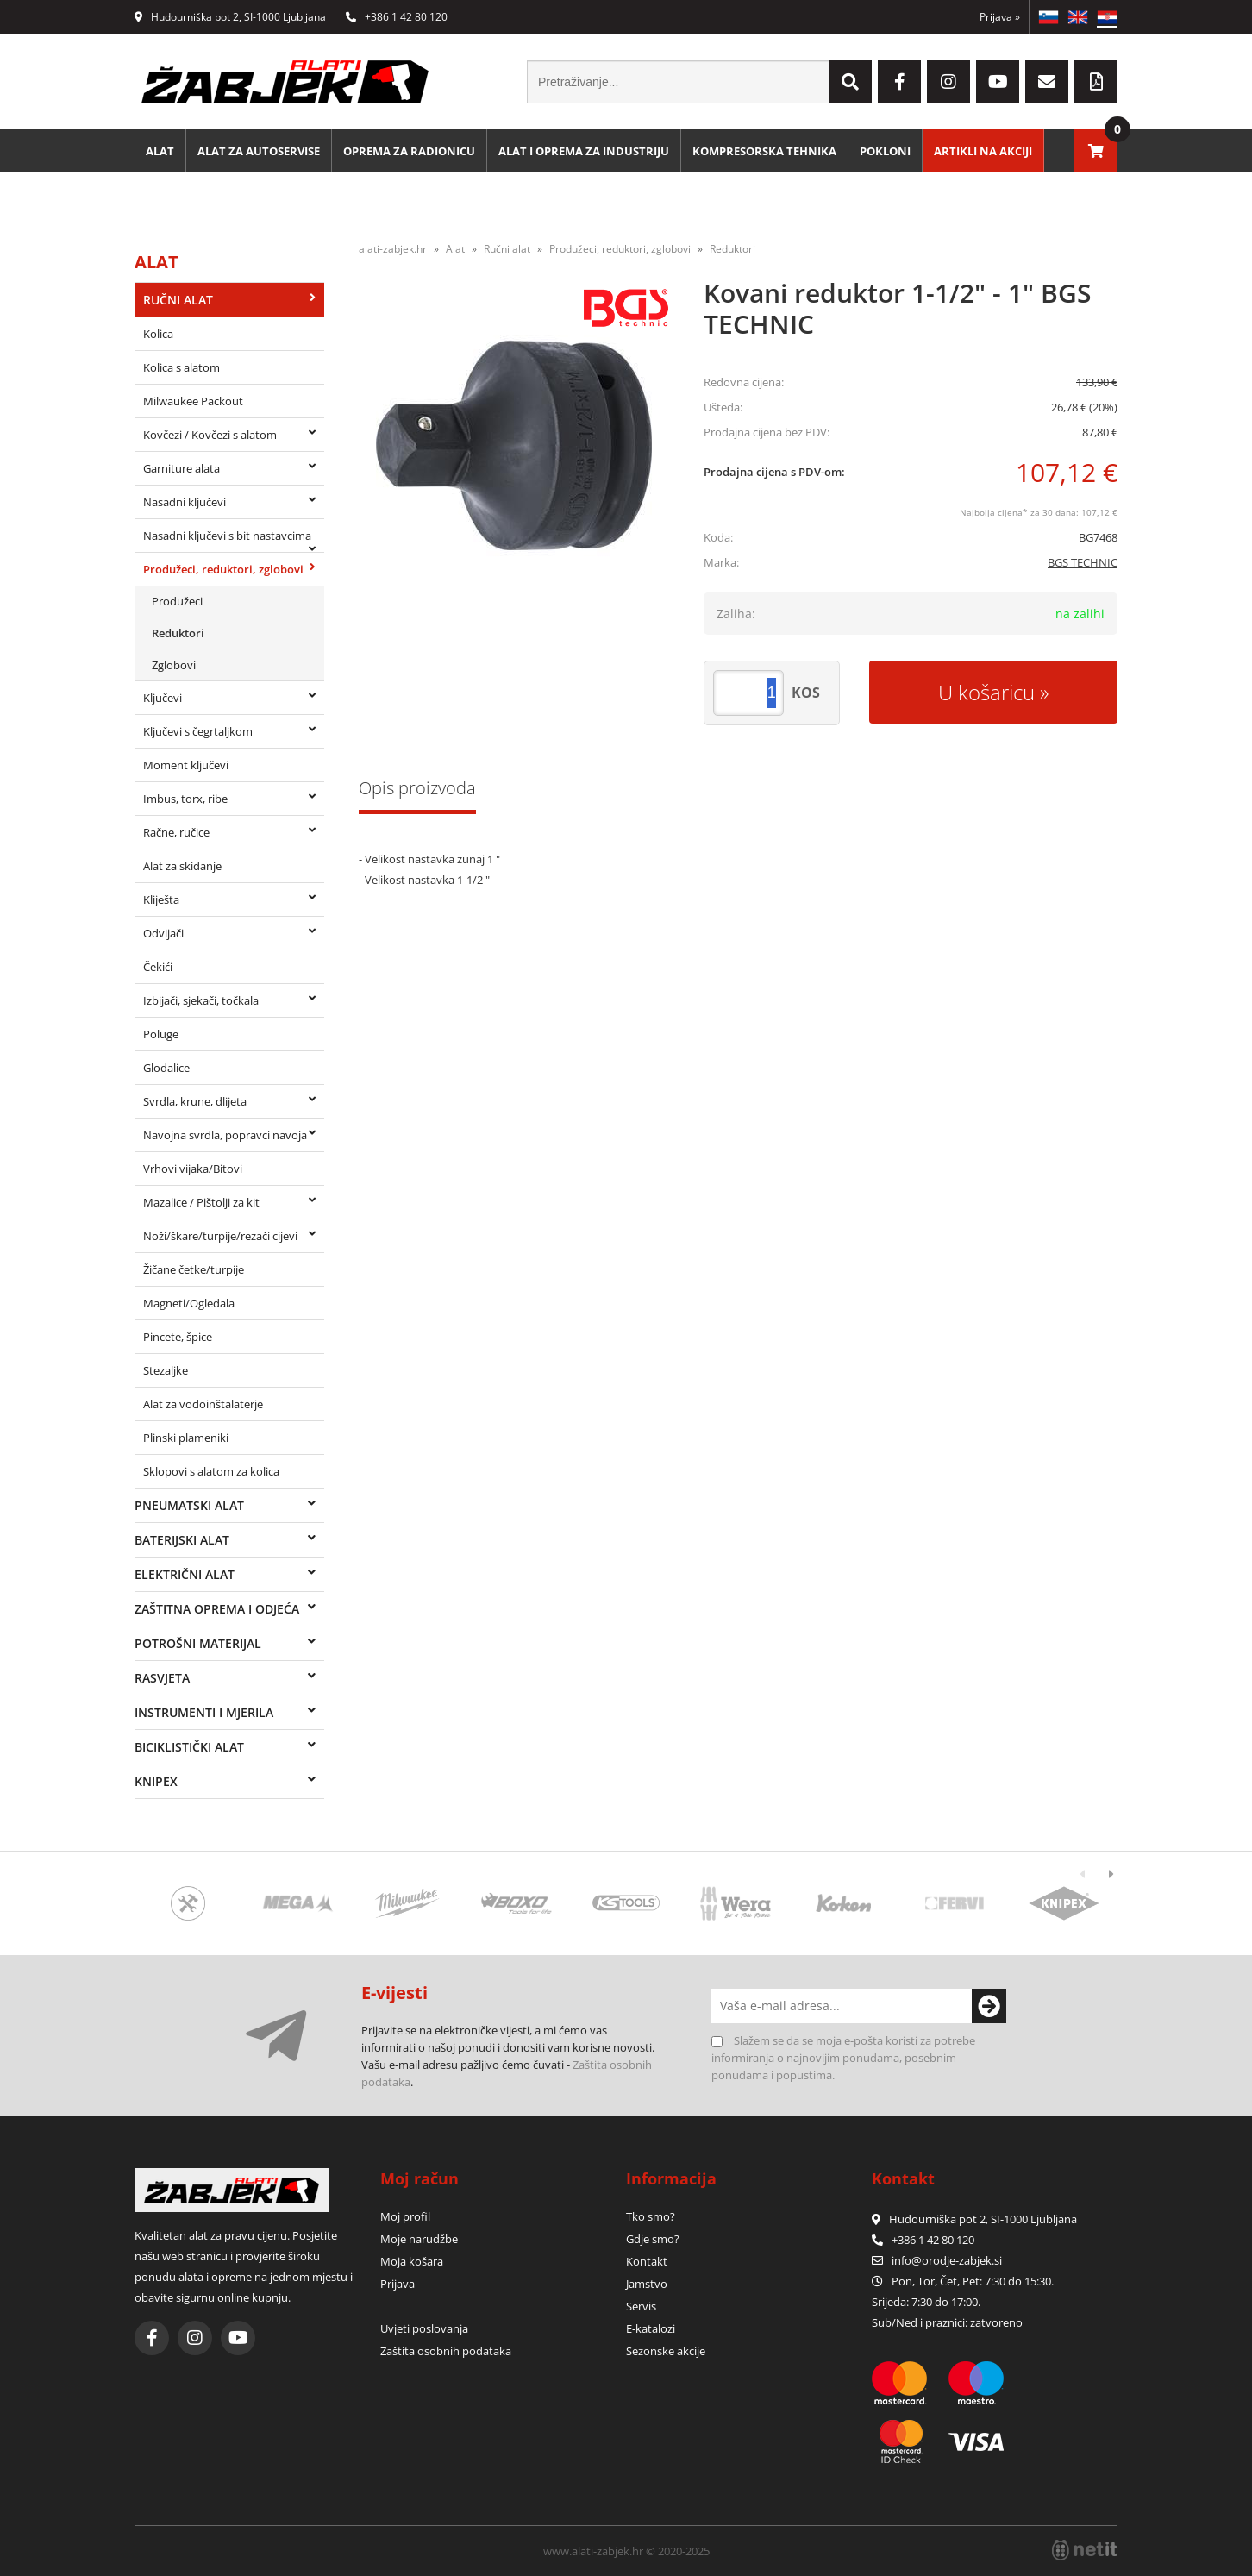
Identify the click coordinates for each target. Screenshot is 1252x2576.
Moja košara (411, 2261)
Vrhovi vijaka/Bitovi (192, 1168)
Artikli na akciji (983, 151)
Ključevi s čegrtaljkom (198, 731)
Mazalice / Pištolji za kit (201, 1202)
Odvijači (163, 933)
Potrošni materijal (198, 1643)
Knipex (156, 1781)
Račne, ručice (176, 832)
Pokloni (885, 151)
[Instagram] (948, 81)
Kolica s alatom (181, 367)
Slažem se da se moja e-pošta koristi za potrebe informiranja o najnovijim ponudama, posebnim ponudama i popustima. (843, 2058)
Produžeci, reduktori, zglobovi (223, 569)
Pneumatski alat (189, 1505)
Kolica (158, 334)
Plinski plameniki (185, 1437)
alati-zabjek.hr (393, 248)
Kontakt (646, 2261)
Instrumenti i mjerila (204, 1712)
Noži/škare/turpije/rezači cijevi (220, 1236)
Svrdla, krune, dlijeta (195, 1101)
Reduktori (178, 633)
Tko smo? (650, 2216)
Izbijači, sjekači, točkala (201, 1000)
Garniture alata (181, 468)
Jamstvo (646, 2283)
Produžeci (177, 601)
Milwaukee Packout (193, 401)
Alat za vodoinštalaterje (203, 1404)
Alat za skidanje (182, 866)
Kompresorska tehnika (764, 151)
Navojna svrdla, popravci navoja (225, 1135)
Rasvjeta (162, 1678)
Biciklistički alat (189, 1747)
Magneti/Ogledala (189, 1303)
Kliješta (161, 899)
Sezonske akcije (665, 2351)
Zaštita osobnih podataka (445, 2351)
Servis (641, 2306)
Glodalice (166, 1067)
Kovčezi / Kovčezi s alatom (210, 434)
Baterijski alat (182, 1540)
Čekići (157, 967)
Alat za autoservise (258, 151)
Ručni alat (178, 299)
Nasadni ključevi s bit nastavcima (227, 535)
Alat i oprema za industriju (583, 151)
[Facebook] (899, 81)
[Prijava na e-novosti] (989, 2006)
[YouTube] (997, 81)
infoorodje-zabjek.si (947, 2260)
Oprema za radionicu (409, 151)
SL (1048, 17)
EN (1077, 17)
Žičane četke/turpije (193, 1269)
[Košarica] (1095, 150)
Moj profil (405, 2216)
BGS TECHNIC (1082, 562)
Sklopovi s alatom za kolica (211, 1471)
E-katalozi (650, 2328)
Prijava (1000, 16)
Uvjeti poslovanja (424, 2328)
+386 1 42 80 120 (397, 16)
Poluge (160, 1034)
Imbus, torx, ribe (185, 798)
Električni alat (185, 1574)
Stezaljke (165, 1370)
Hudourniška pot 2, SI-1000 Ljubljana (230, 16)
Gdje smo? (652, 2239)
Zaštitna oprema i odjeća (217, 1609)
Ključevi (162, 697)
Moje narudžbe (419, 2239)
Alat (160, 151)
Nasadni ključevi (184, 502)
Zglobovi (174, 665)
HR (1107, 17)
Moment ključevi (185, 765)
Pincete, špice (177, 1336)
